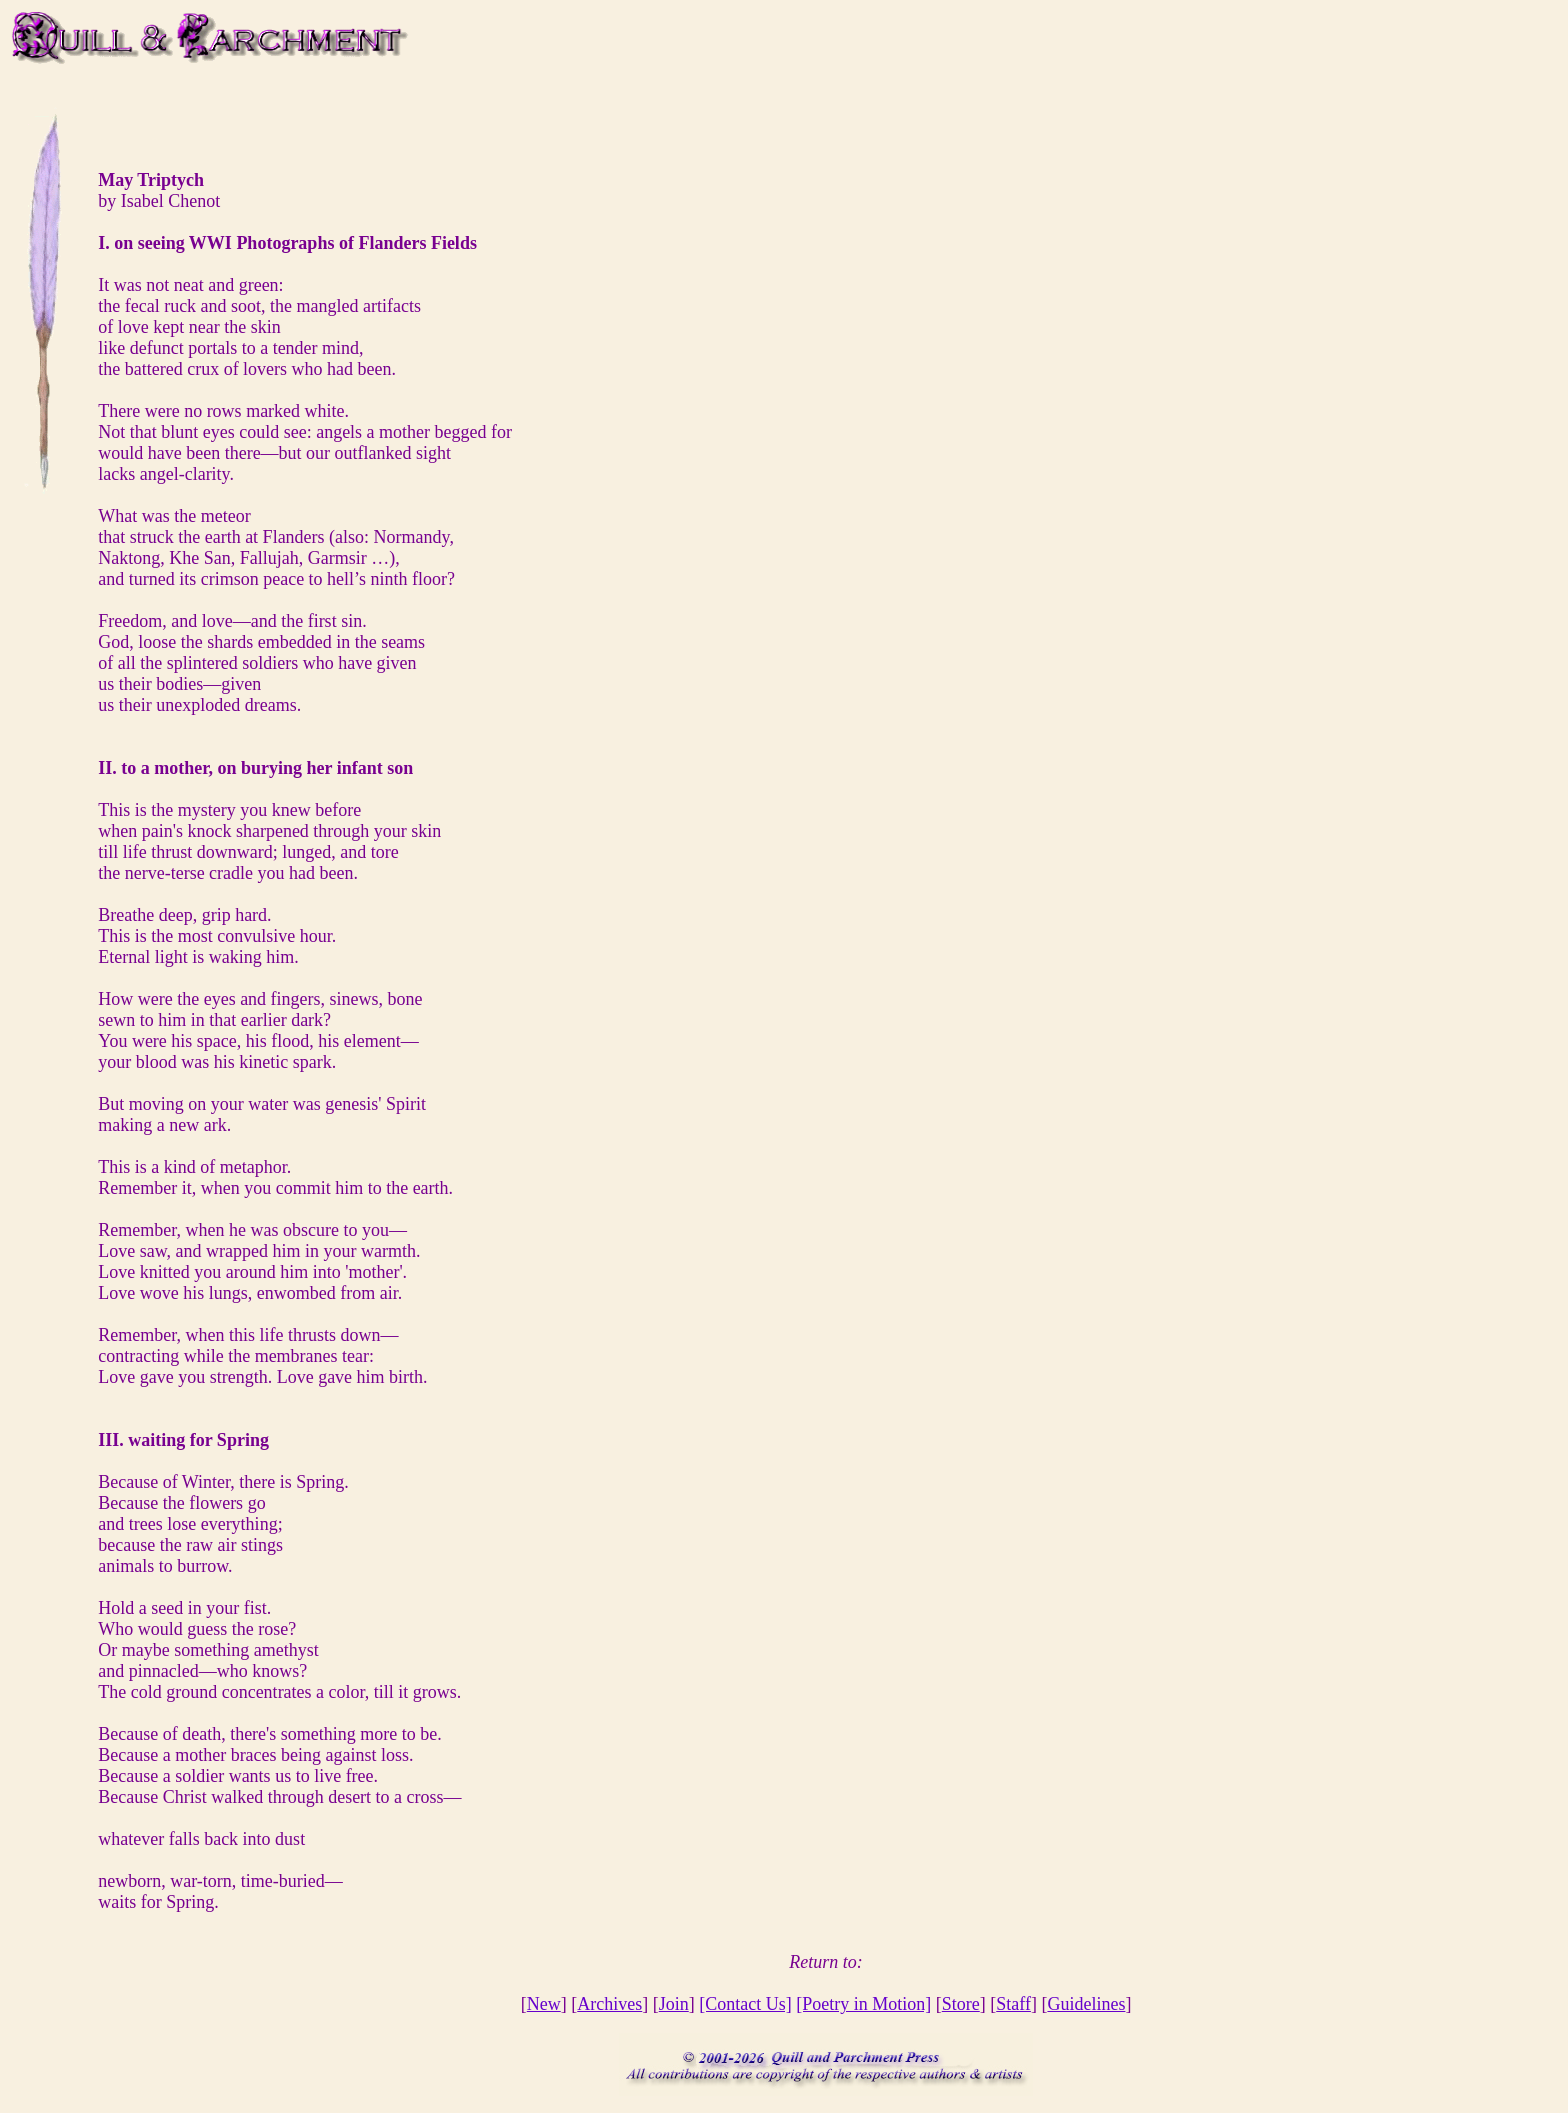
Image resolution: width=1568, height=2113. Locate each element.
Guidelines (1086, 2004)
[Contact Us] (745, 2004)
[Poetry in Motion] (863, 2004)
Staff (1013, 2004)
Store (961, 2004)
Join (674, 2004)
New (544, 2004)
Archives (609, 2004)
